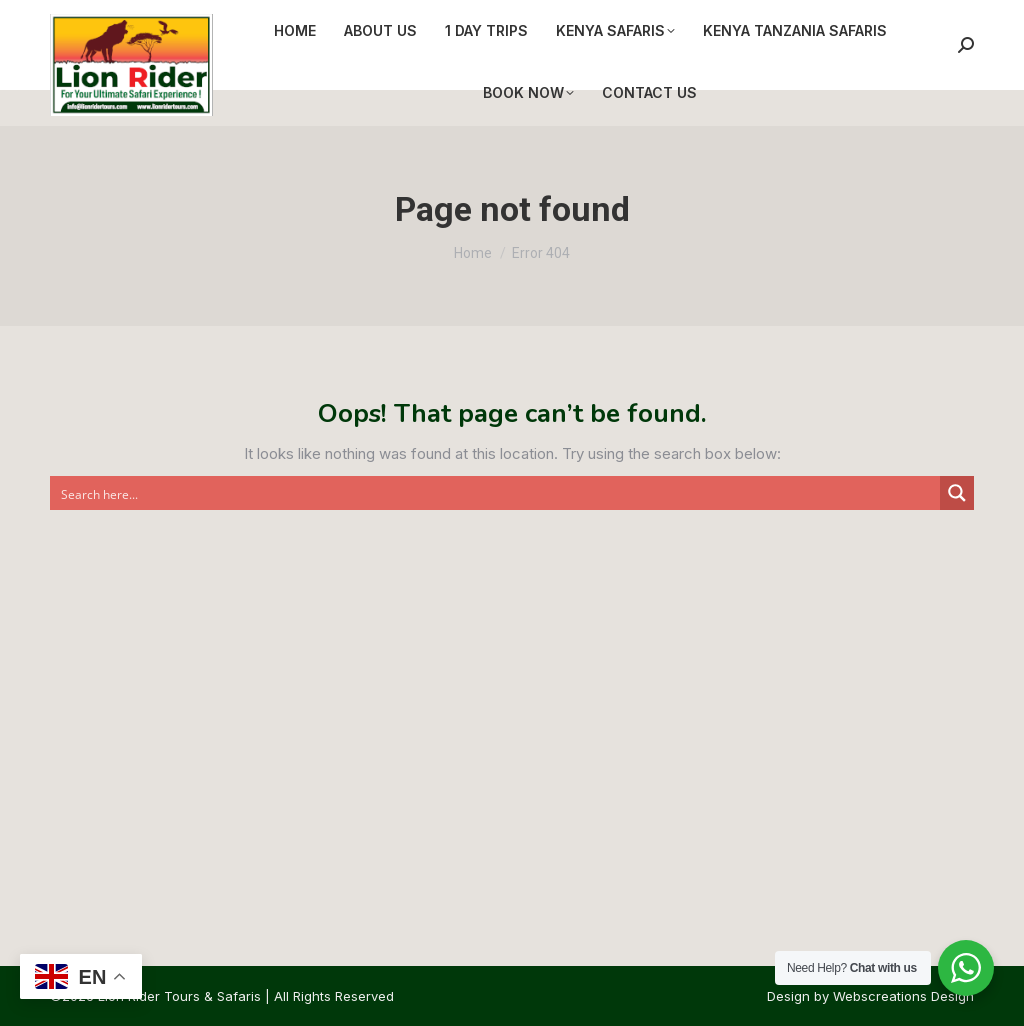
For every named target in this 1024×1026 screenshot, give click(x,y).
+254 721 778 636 (112, 18)
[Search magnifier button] (957, 493)
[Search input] (496, 493)
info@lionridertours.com (281, 18)
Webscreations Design (903, 996)
